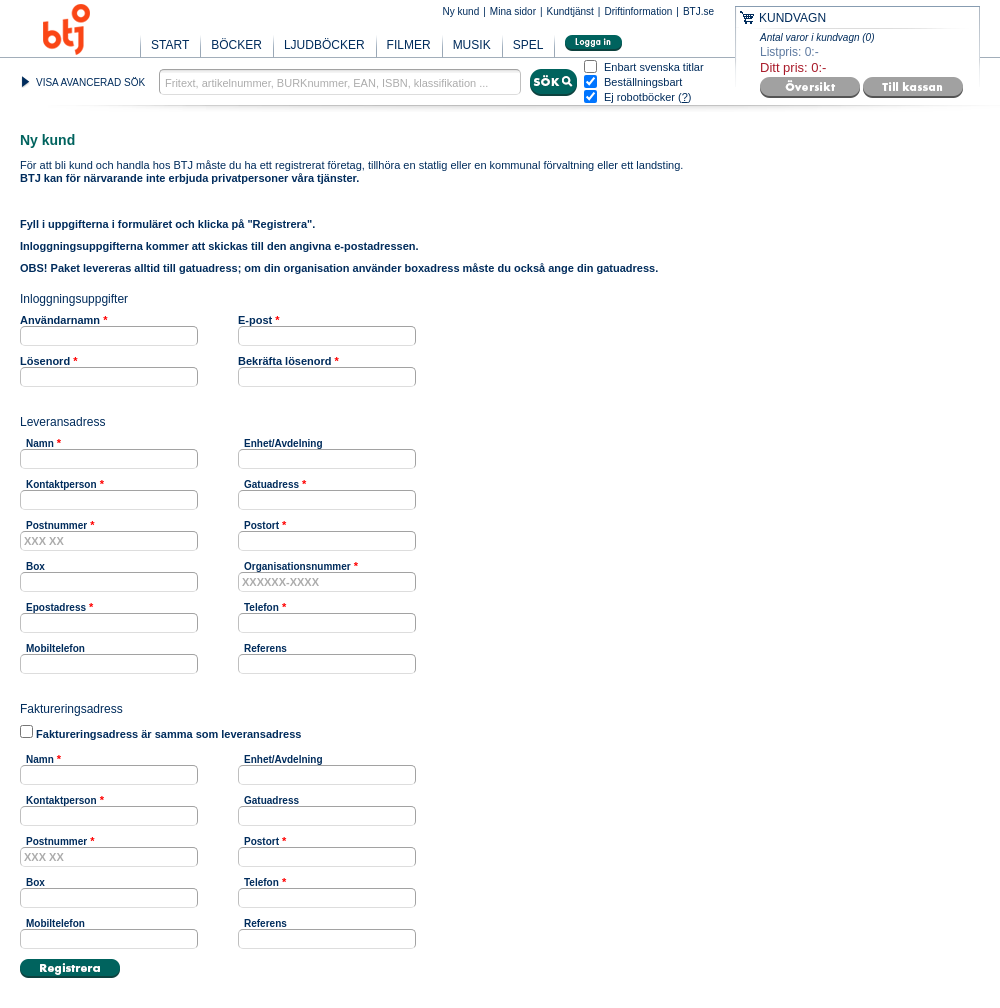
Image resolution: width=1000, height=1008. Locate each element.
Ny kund (461, 11)
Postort (261, 525)
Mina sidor (513, 11)
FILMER (409, 45)
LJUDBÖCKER (324, 45)
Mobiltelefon (55, 648)
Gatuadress (271, 484)
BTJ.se (698, 11)
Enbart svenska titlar (654, 67)
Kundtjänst (570, 11)
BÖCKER (236, 45)
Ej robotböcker (639, 97)
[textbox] (340, 82)
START (170, 45)
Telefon (261, 607)
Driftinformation (638, 11)
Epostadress (56, 607)
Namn (40, 443)
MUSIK (472, 45)
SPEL (528, 45)
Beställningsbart (643, 82)
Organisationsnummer (297, 566)
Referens (265, 648)
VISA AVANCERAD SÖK (90, 82)
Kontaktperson (61, 484)
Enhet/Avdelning (283, 443)
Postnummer (56, 525)
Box (35, 566)
